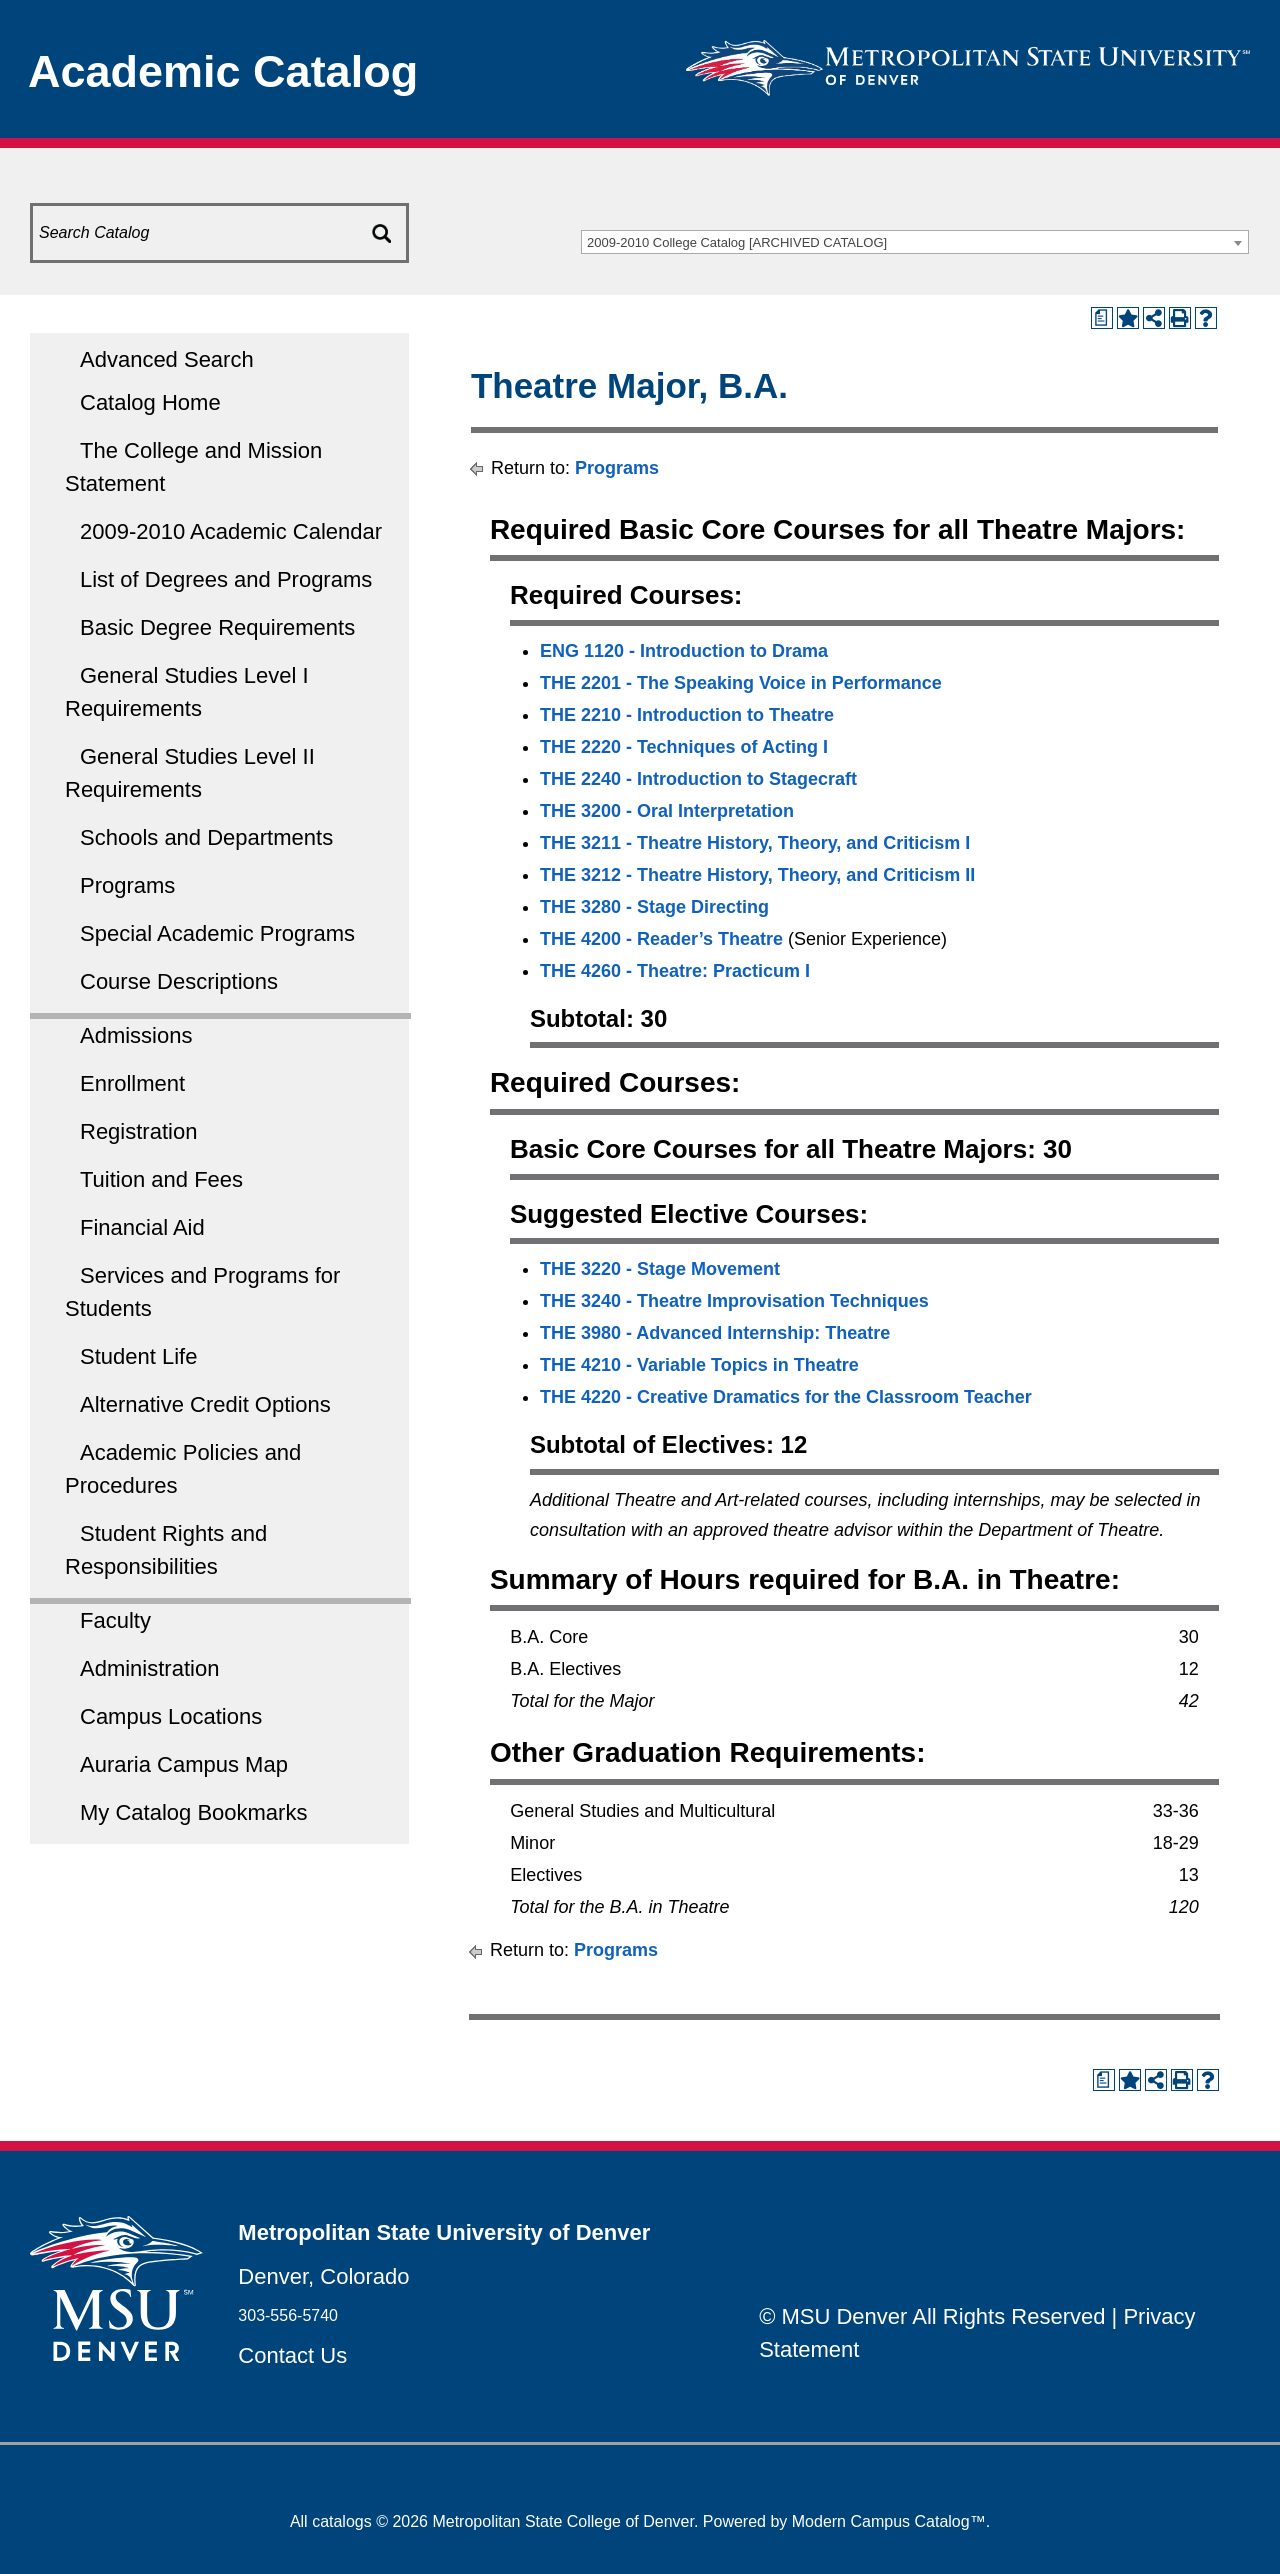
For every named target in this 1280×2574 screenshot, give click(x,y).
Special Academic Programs (217, 933)
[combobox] (915, 242)
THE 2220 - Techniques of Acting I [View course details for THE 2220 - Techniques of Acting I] (684, 747)
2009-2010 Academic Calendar (231, 531)
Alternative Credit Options (205, 1404)
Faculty (115, 1620)
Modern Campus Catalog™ (889, 2521)
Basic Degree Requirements (217, 627)
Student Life (138, 1356)
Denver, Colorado (323, 2276)
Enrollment (132, 1083)
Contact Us (292, 2355)
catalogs (342, 2521)
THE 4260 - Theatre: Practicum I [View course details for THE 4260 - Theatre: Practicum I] (675, 971)
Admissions (136, 1035)
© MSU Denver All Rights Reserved (932, 2316)
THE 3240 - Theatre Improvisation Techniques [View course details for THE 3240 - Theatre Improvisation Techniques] (734, 1301)
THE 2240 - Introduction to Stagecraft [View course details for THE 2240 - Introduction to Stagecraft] (698, 779)
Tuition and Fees (161, 1179)
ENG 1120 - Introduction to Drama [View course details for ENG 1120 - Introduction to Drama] (684, 651)
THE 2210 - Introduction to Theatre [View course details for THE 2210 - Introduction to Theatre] (687, 715)
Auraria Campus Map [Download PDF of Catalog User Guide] (184, 1764)
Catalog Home (150, 402)
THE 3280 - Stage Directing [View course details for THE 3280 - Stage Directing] (654, 907)
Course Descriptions (179, 981)
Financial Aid (142, 1227)
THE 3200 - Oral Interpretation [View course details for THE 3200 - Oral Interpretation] (667, 811)
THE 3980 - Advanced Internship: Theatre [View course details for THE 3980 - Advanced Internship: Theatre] (715, 1333)
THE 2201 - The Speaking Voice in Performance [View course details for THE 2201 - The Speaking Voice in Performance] (741, 683)
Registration (138, 1131)
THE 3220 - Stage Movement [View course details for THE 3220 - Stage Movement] (660, 1269)
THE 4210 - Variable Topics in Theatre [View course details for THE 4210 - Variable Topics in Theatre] (699, 1365)
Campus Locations (171, 1716)
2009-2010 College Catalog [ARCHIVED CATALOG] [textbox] (737, 242)
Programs (127, 885)
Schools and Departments (206, 837)
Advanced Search (167, 359)
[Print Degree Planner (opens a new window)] (1102, 318)
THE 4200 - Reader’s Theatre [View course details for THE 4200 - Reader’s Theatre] (661, 939)
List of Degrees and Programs (226, 579)
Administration (149, 1668)
